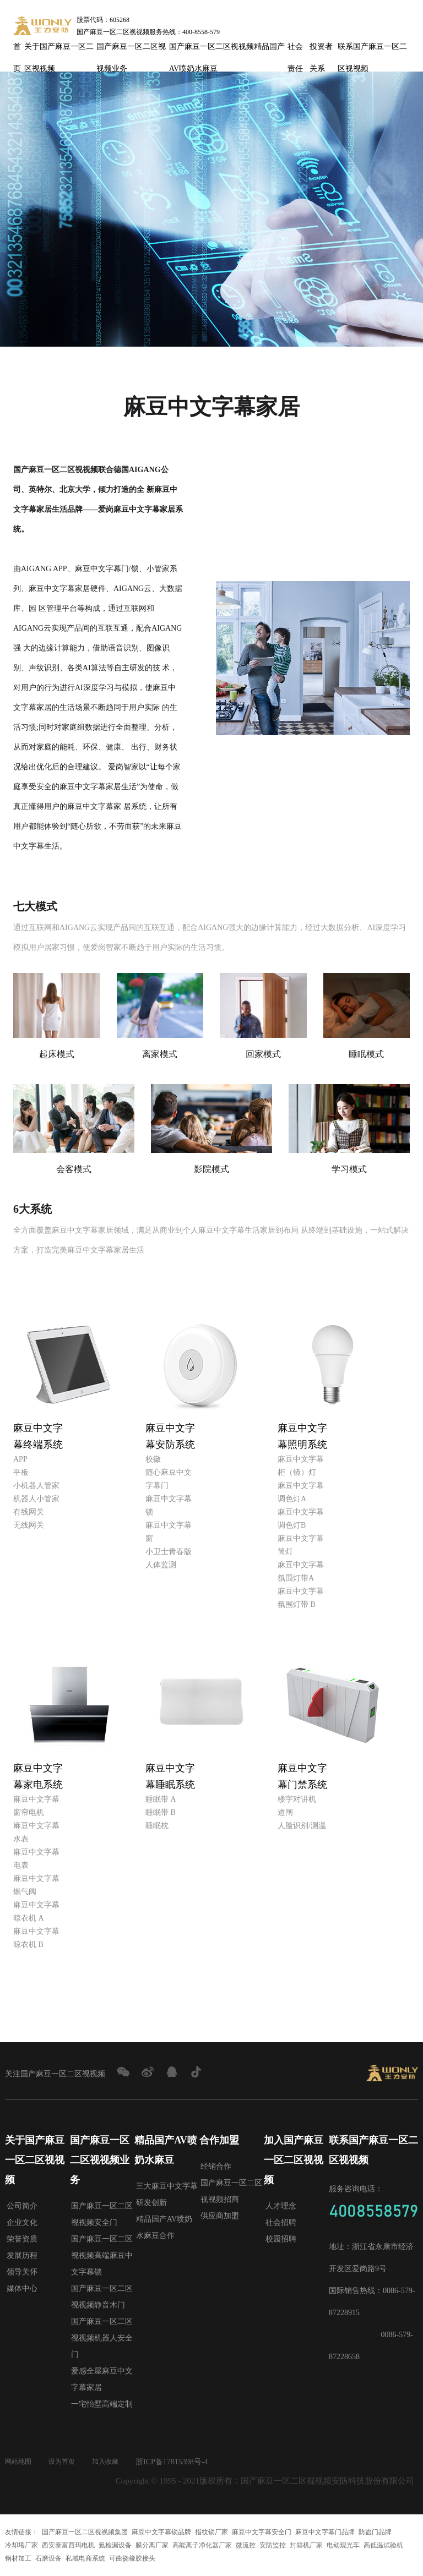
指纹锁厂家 (211, 2532)
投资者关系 (321, 50)
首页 (17, 50)
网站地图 (20, 2462)
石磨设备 (48, 2558)
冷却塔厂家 (21, 2545)
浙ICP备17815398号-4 (185, 2462)
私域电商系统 (85, 2558)
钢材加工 (18, 2558)
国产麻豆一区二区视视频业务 (131, 50)
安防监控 (272, 2545)
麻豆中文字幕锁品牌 (161, 2532)
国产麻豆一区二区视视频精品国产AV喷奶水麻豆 (227, 50)
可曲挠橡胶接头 (132, 2558)
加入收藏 (116, 2462)
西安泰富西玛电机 (68, 2545)
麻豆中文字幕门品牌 (325, 2532)
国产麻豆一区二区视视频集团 (85, 2532)
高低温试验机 (383, 2545)
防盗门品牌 (375, 2532)
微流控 (246, 2545)
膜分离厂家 (152, 2545)
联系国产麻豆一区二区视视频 (372, 50)
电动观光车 (343, 2545)
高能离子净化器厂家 (202, 2545)
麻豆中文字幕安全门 (261, 2532)
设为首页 (68, 2462)
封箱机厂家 (306, 2545)
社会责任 (295, 50)
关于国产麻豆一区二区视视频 (59, 50)
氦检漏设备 (115, 2545)
